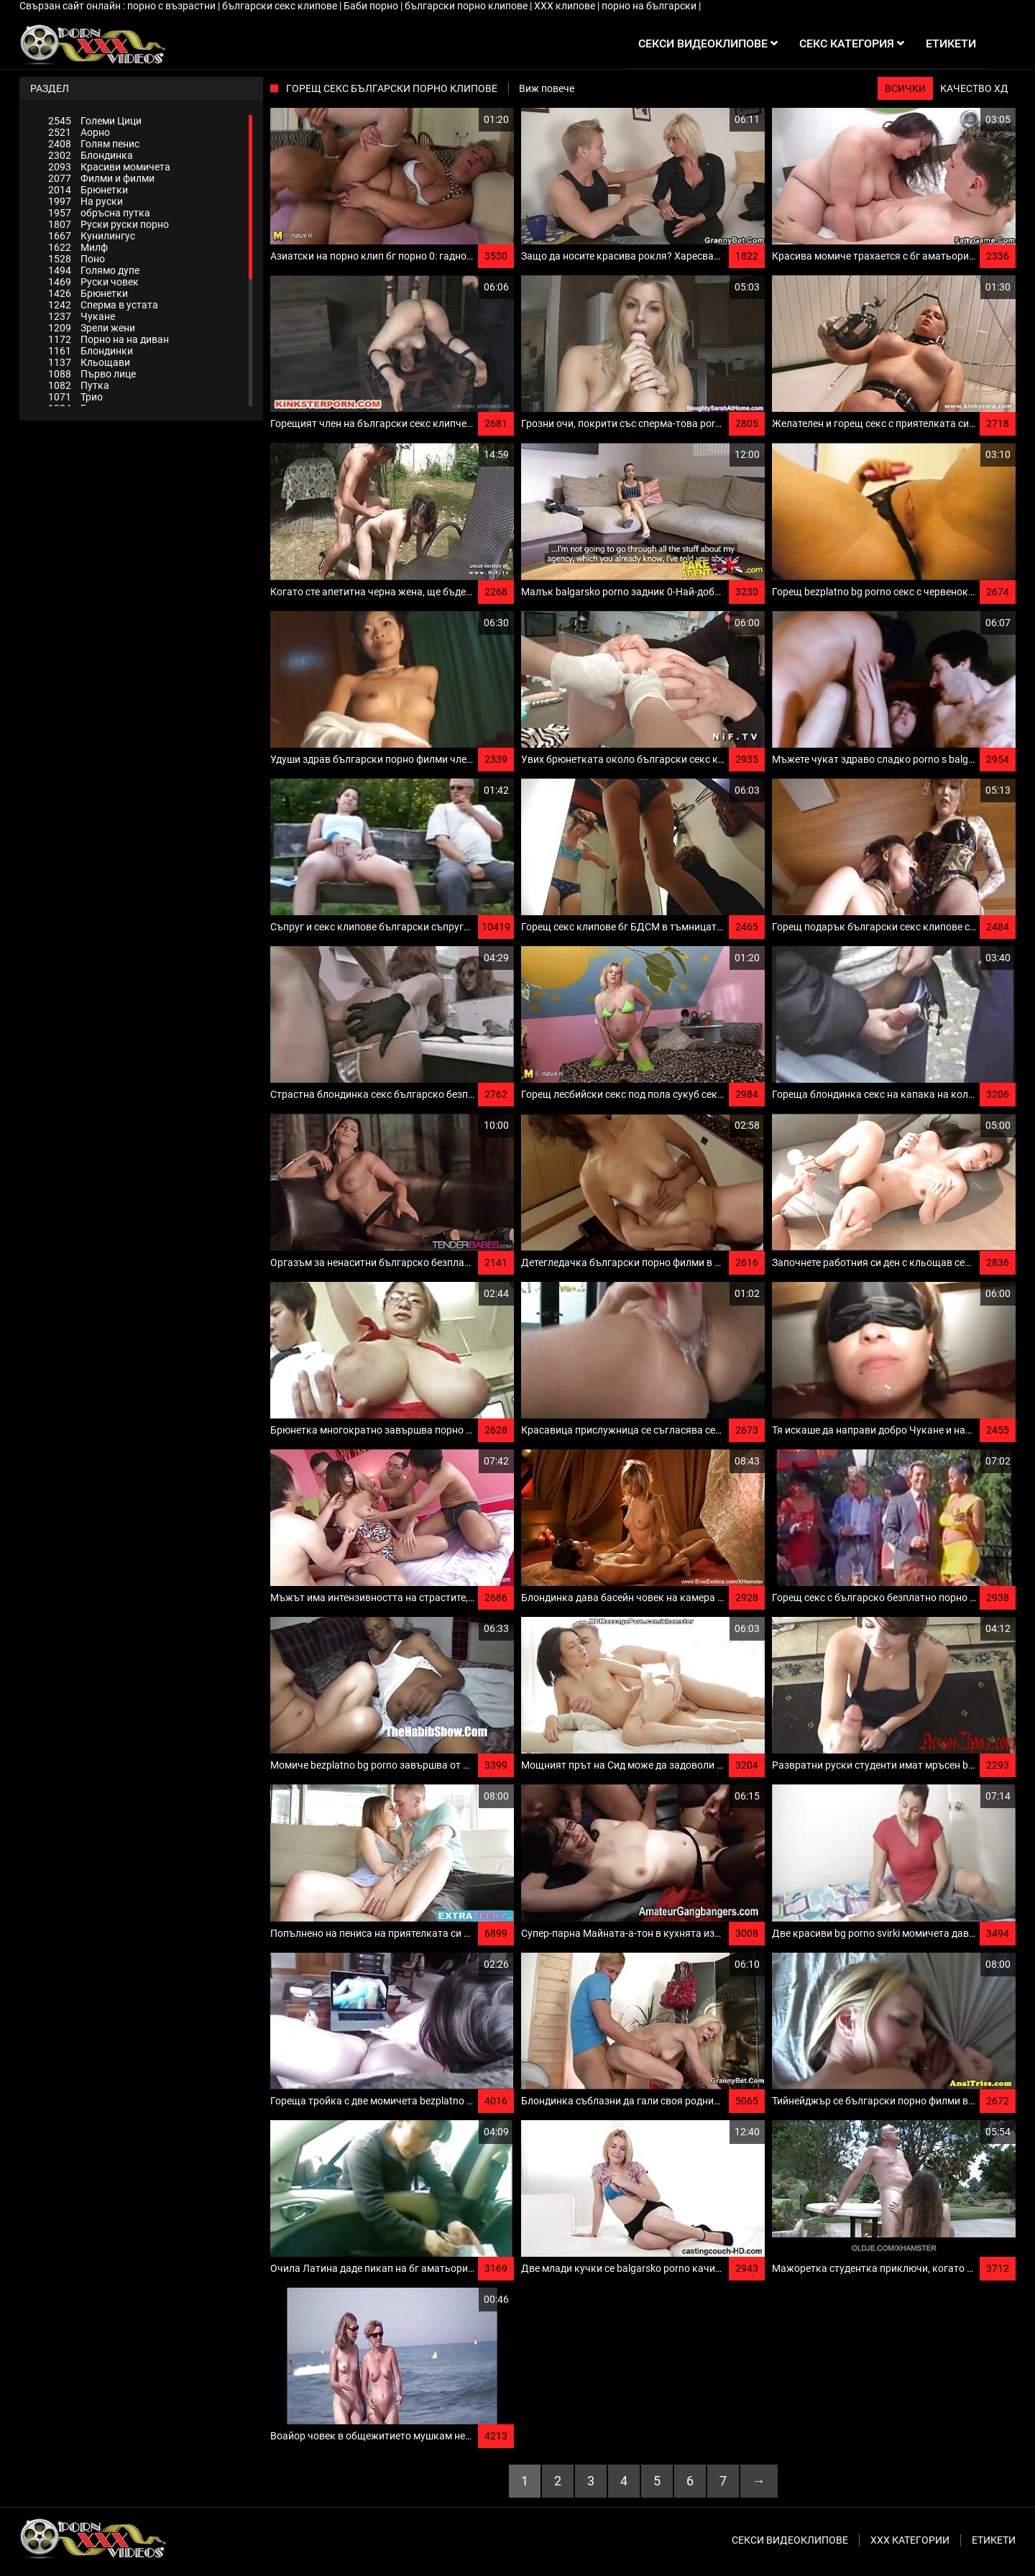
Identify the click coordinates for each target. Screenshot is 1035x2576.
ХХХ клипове (565, 6)
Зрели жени (91, 328)
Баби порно (372, 6)
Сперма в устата (103, 305)
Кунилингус (91, 236)
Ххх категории (909, 2540)
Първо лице (92, 374)
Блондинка (90, 155)
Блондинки (90, 351)
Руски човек (93, 282)
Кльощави (89, 362)
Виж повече (546, 88)
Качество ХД (974, 88)
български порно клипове (467, 6)
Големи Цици (95, 121)
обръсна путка (99, 213)
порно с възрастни (172, 6)
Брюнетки (88, 190)
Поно (76, 259)
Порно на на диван (108, 339)
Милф (78, 247)
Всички (905, 88)
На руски (85, 201)
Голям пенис (93, 144)
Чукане (81, 316)
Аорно (79, 132)
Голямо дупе (93, 270)
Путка (78, 385)
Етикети (994, 2540)
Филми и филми (101, 178)
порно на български (650, 6)
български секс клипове (280, 6)
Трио (75, 397)
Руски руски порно (108, 224)
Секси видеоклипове (790, 2540)
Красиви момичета (109, 167)
